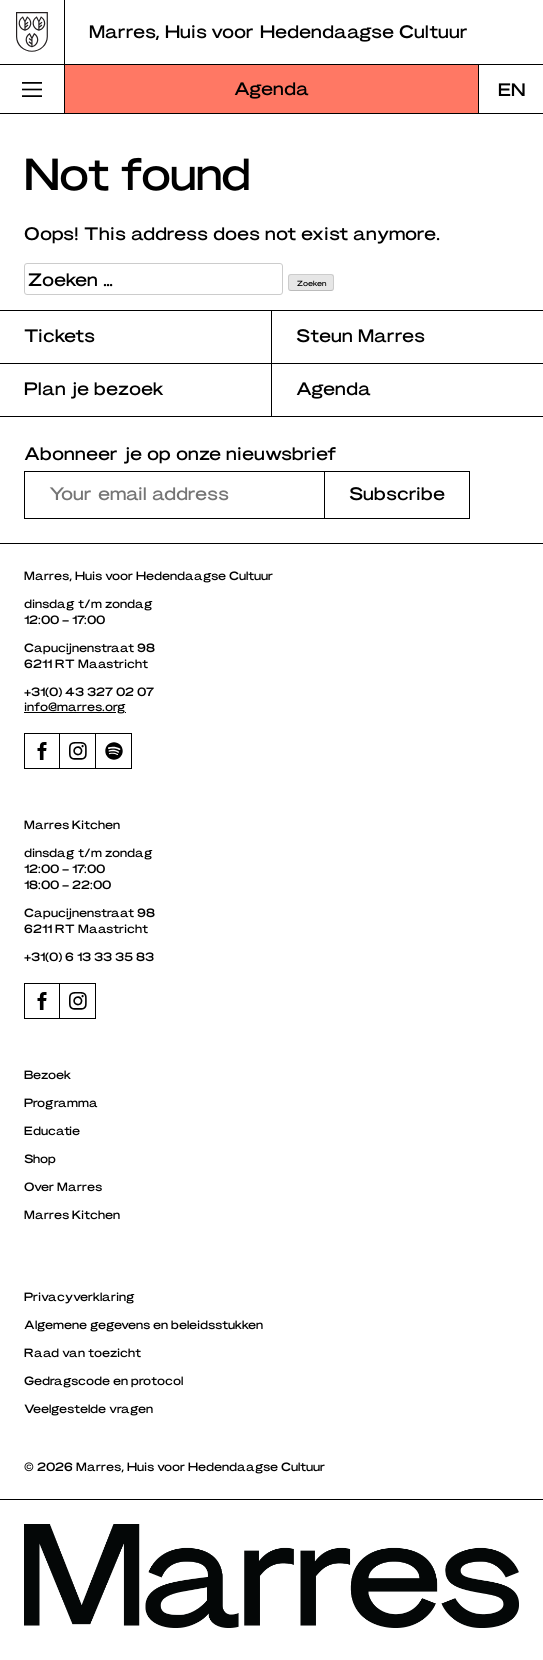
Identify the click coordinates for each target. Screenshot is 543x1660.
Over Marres (63, 1186)
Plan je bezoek (94, 387)
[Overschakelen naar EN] (511, 89)
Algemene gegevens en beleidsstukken (143, 1324)
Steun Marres (360, 334)
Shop (40, 1158)
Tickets (59, 334)
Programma (61, 1102)
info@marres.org (75, 706)
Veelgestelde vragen (88, 1408)
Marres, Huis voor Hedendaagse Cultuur (278, 30)
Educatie (52, 1130)
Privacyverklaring (79, 1296)
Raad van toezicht (82, 1352)
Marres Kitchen (72, 1214)
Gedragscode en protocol (103, 1380)
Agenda (271, 87)
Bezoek (47, 1074)
